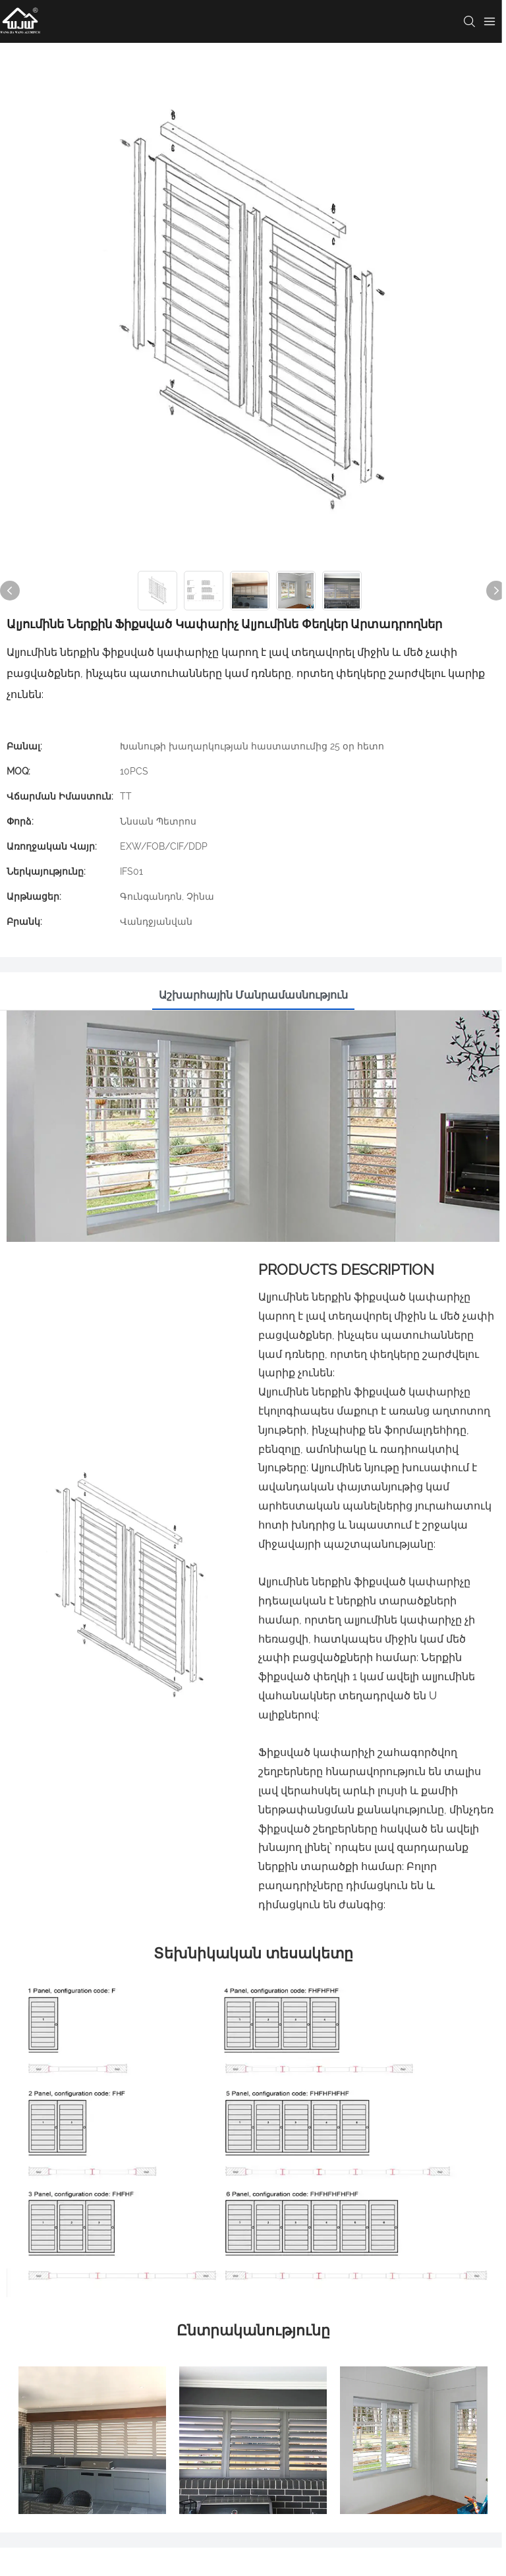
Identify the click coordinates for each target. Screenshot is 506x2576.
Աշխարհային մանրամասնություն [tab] (253, 995)
